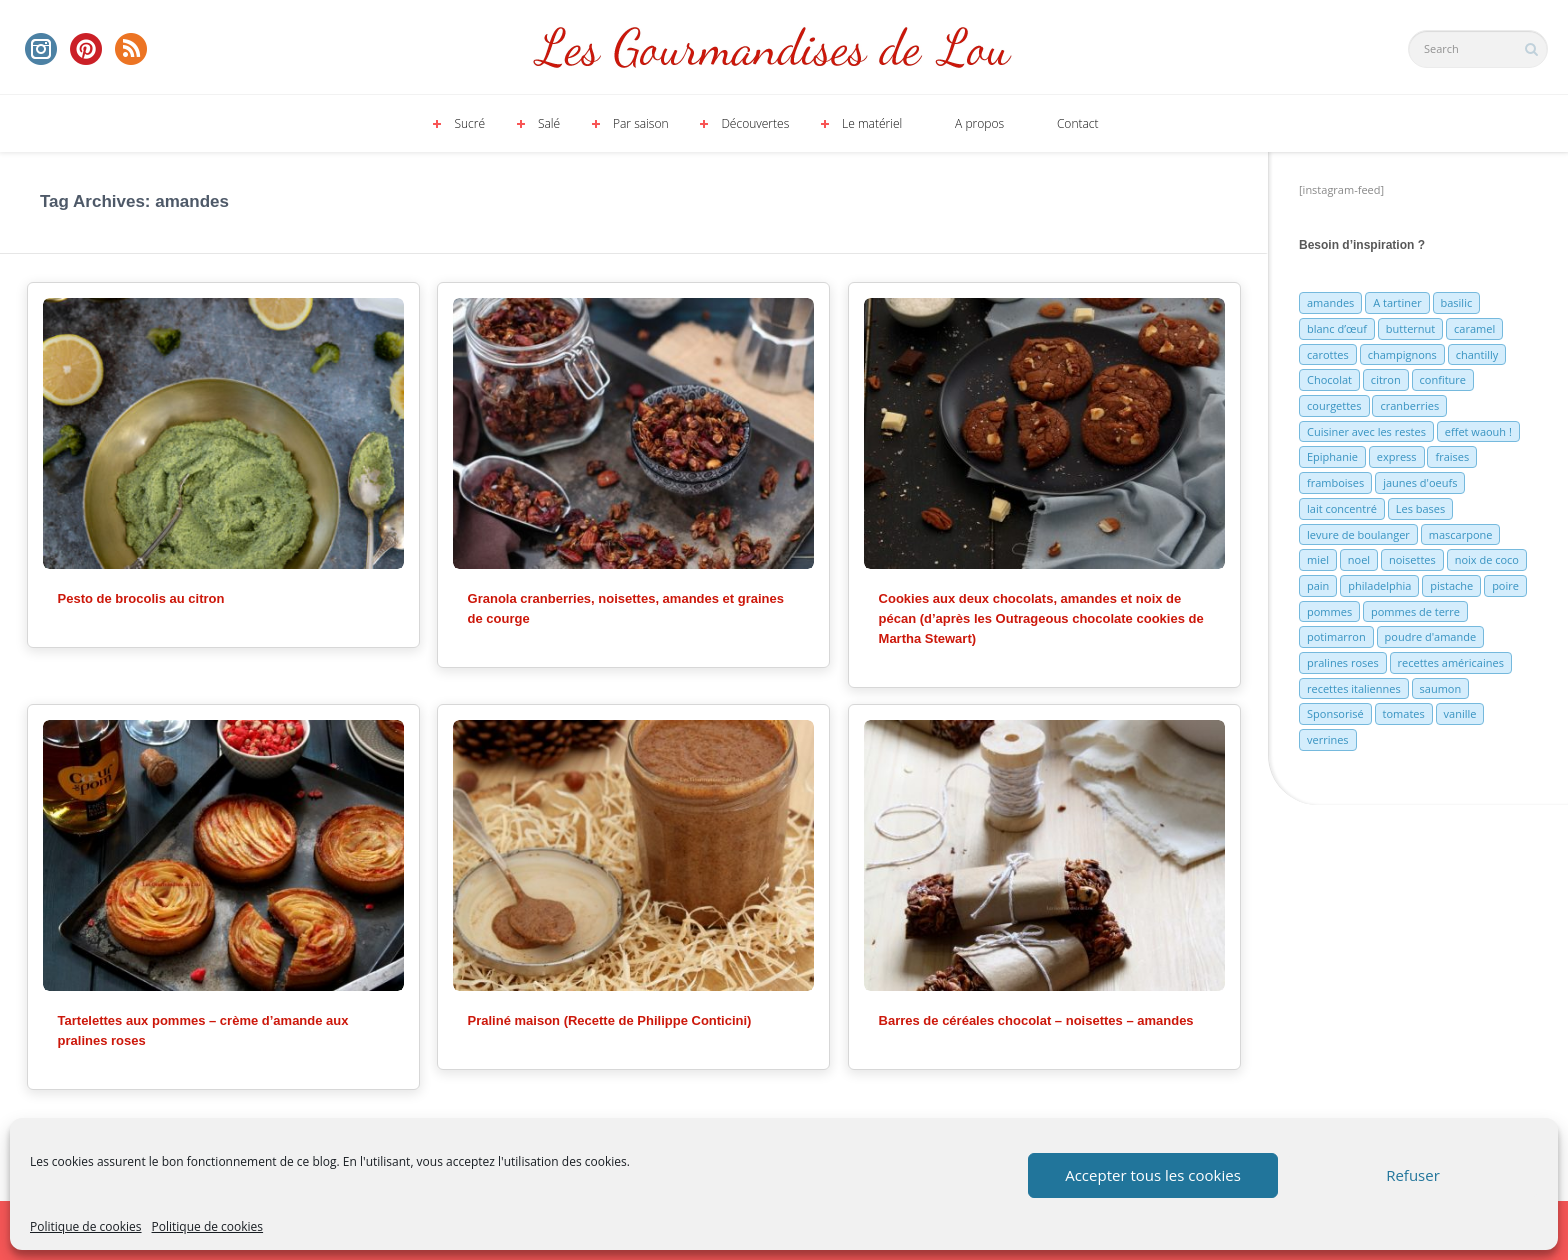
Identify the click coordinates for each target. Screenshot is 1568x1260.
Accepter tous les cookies (1153, 1175)
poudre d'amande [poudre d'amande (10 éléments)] (1431, 636)
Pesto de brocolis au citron (141, 598)
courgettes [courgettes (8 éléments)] (1334, 405)
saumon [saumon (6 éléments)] (1441, 688)
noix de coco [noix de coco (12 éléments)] (1487, 559)
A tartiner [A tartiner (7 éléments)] (1397, 302)
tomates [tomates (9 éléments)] (1404, 713)
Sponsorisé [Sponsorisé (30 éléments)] (1335, 713)
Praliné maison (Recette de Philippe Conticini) (610, 1020)
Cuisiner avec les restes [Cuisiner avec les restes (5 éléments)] (1366, 431)
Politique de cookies (86, 1226)
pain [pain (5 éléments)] (1318, 585)
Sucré (469, 123)
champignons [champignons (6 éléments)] (1402, 354)
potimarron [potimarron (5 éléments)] (1336, 636)
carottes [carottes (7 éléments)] (1328, 354)
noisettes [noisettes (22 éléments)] (1412, 559)
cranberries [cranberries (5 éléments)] (1409, 405)
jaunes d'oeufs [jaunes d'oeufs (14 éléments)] (1420, 482)
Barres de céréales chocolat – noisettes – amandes (1036, 1020)
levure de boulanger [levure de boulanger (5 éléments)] (1358, 534)
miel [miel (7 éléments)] (1318, 559)
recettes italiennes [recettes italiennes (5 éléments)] (1354, 688)
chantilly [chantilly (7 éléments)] (1477, 354)
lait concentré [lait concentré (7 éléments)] (1342, 508)
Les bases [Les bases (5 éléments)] (1421, 508)
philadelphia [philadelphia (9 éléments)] (1379, 585)
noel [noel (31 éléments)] (1359, 559)
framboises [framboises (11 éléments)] (1335, 482)
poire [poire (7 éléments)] (1505, 585)
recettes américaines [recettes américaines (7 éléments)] (1451, 662)
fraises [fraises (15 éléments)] (1452, 456)
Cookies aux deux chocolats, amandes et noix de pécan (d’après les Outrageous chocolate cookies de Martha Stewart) (1041, 618)
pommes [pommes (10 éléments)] (1329, 611)
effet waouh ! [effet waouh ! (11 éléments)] (1478, 431)
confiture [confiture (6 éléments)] (1443, 379)
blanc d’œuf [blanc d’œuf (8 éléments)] (1337, 328)
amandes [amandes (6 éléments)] (1330, 302)
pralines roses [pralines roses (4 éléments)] (1343, 662)
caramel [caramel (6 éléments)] (1474, 328)
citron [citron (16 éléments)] (1386, 379)
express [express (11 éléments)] (1397, 456)
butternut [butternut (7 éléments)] (1410, 328)
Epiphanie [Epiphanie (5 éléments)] (1332, 456)
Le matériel (872, 123)
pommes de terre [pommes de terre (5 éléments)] (1415, 611)
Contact (1078, 123)
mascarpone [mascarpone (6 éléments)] (1461, 534)
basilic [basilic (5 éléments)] (1457, 302)
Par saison (641, 123)
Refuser (1413, 1175)
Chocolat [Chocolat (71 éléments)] (1329, 379)
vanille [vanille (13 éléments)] (1460, 713)
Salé (549, 123)
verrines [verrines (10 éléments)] (1328, 739)
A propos (979, 123)
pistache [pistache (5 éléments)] (1451, 585)
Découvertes (755, 123)
